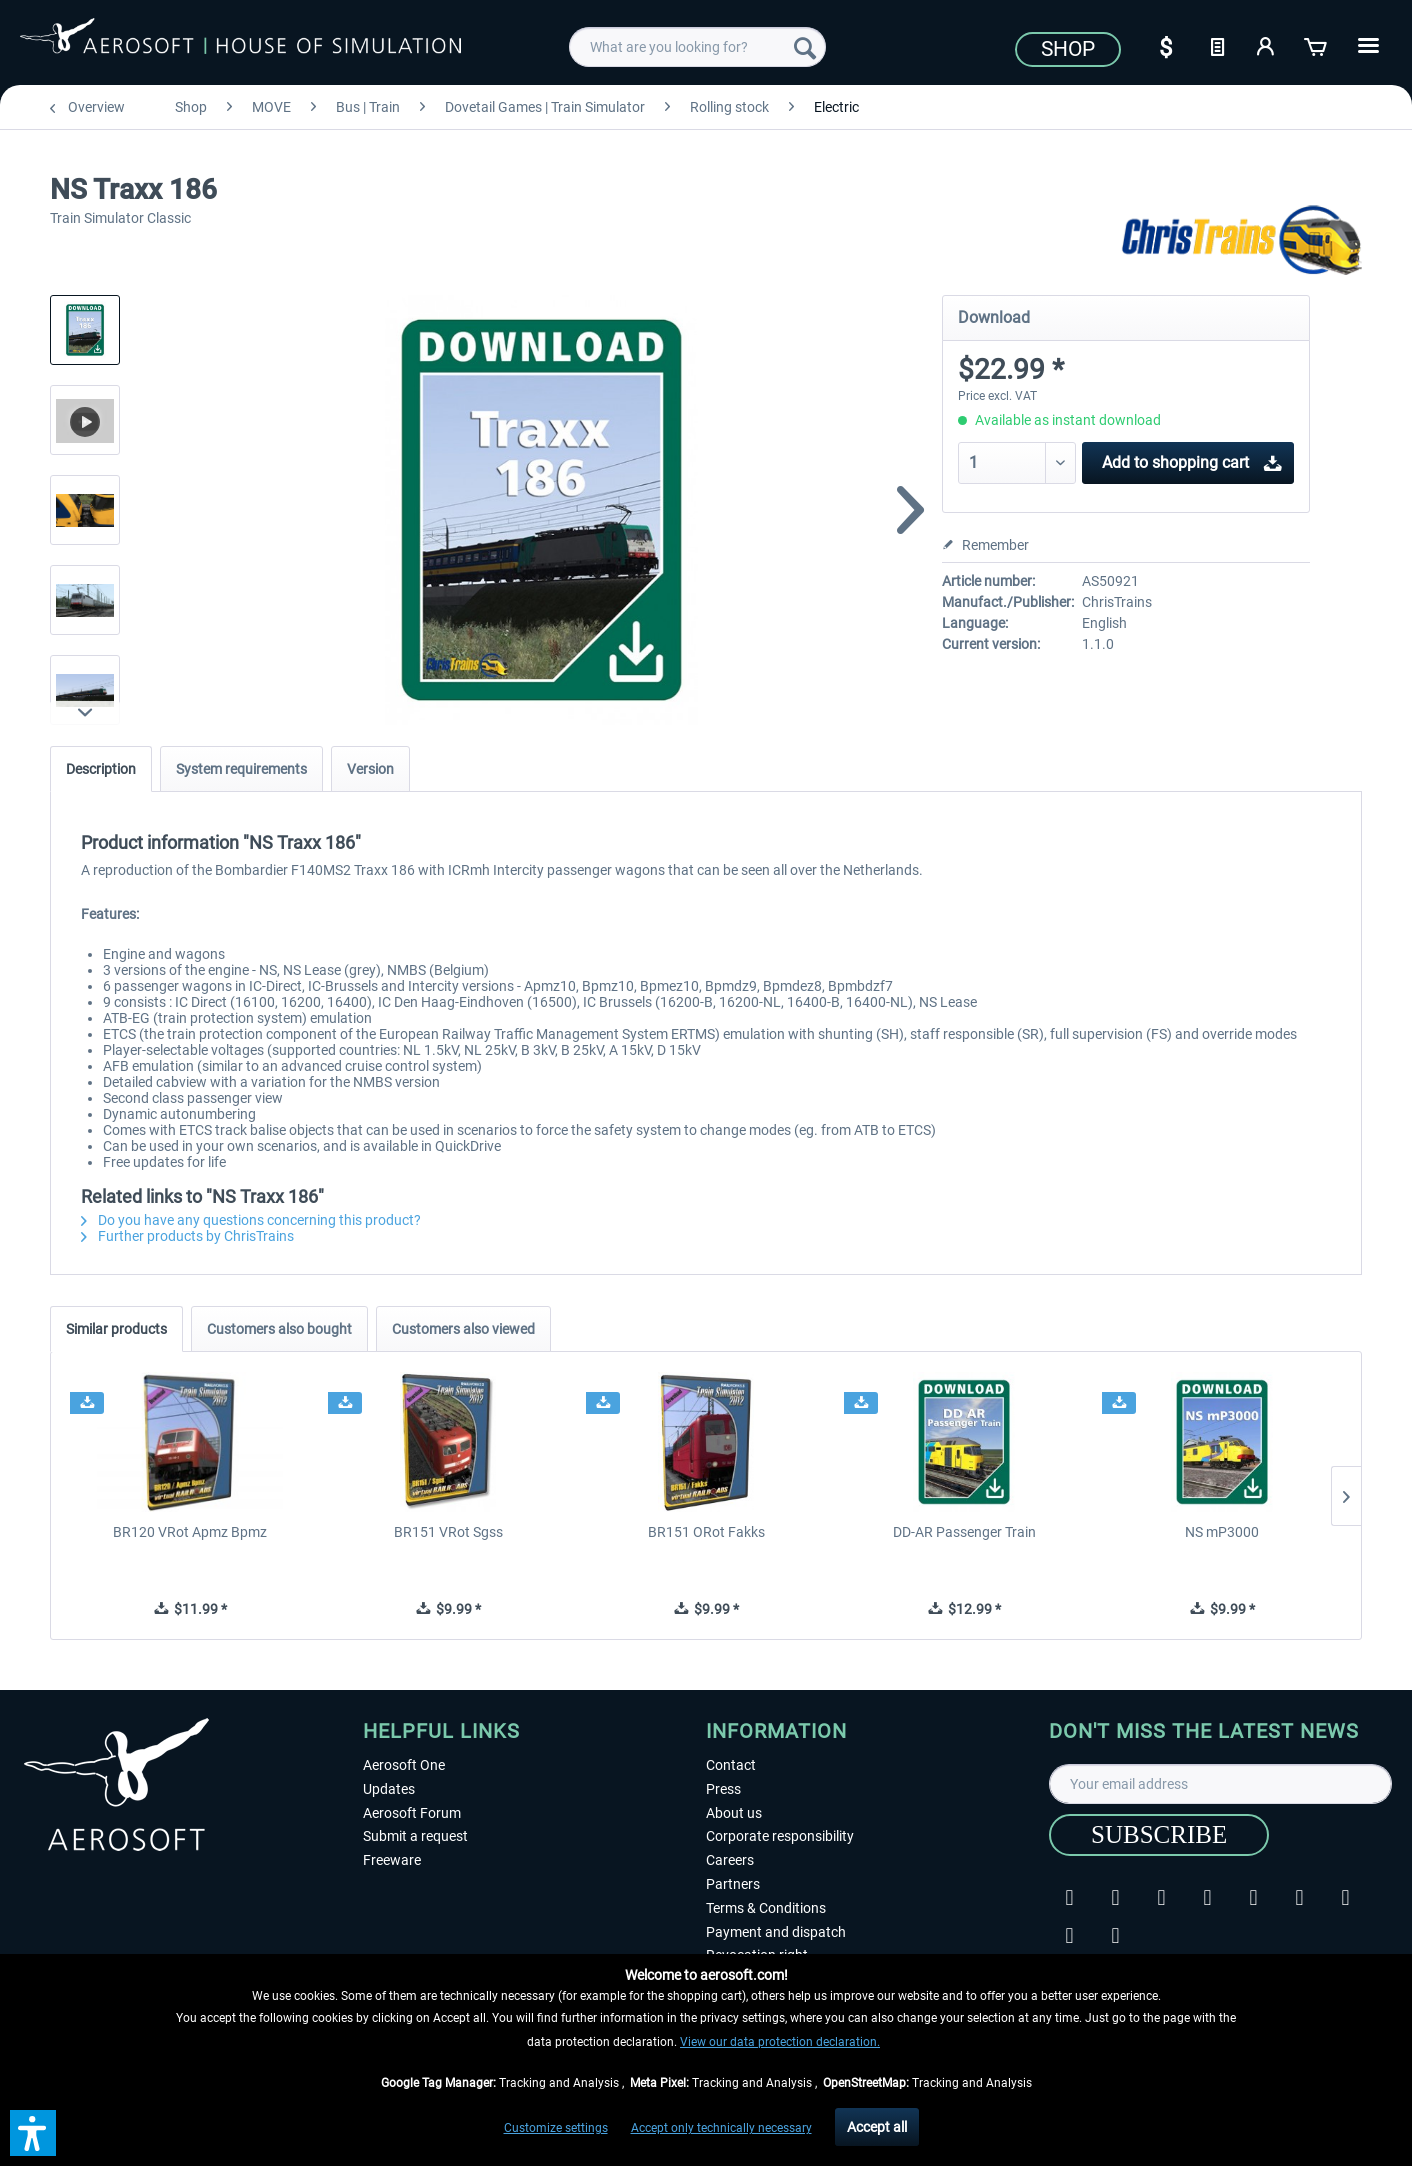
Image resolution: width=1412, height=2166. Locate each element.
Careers (730, 1860)
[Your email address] (1220, 1784)
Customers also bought (279, 1329)
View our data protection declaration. (780, 2042)
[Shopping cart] (1317, 45)
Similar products (116, 1329)
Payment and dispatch (776, 1932)
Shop (1068, 49)
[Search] (805, 47)
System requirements (241, 769)
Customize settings (556, 2128)
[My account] (1267, 45)
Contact (731, 1765)
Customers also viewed (463, 1329)
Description (101, 769)
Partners (733, 1884)
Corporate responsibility (780, 1836)
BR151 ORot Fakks (706, 1532)
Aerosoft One (404, 1765)
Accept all (877, 2127)
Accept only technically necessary (721, 2128)
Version (370, 769)
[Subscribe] (1159, 1835)
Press (723, 1789)
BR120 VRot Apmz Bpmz (190, 1532)
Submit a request (415, 1836)
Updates (389, 1789)
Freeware (392, 1860)
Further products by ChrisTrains (187, 1236)
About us (734, 1813)
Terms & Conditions (766, 1908)
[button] (33, 2133)
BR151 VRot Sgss (448, 1532)
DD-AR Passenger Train (964, 1532)
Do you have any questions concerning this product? (251, 1220)
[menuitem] (697, 47)
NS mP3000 (1222, 1532)
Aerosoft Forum (412, 1813)
